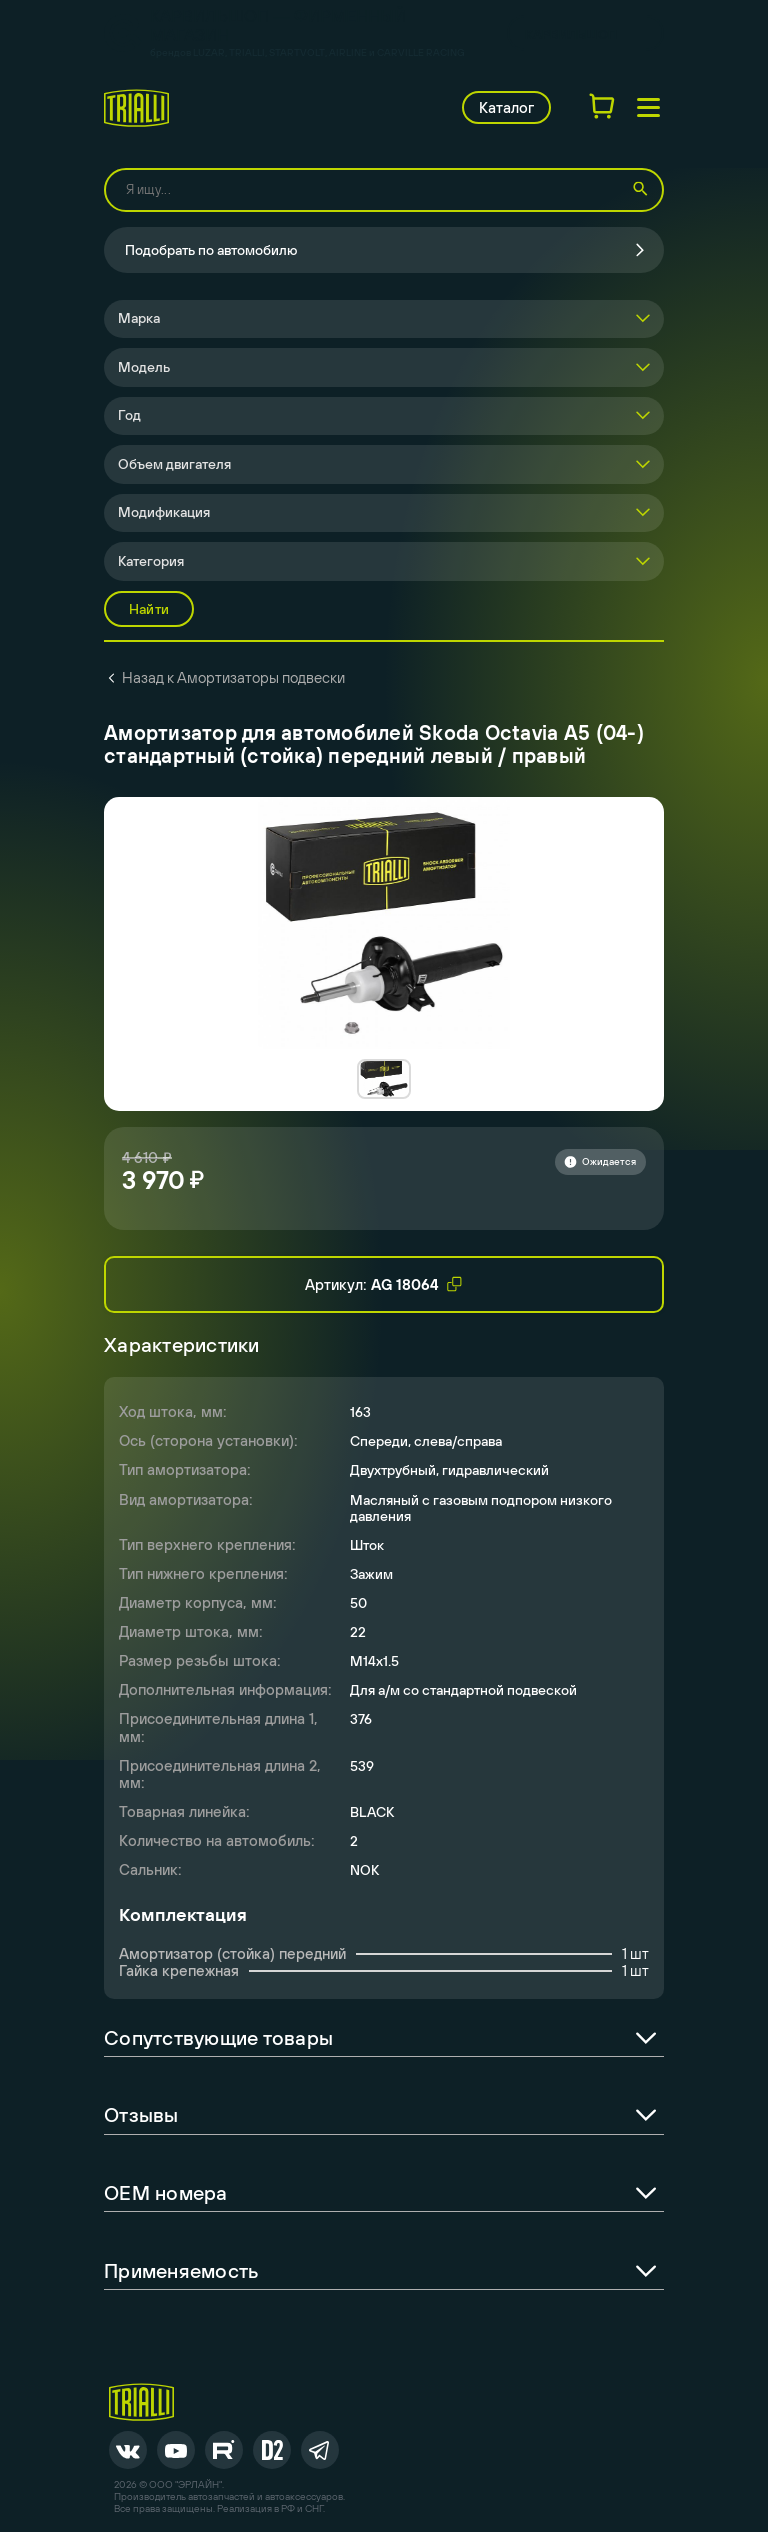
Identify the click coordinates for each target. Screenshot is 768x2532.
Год (129, 415)
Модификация (164, 512)
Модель (144, 367)
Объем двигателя (174, 464)
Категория (151, 561)
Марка (139, 318)
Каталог (506, 107)
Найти (149, 609)
